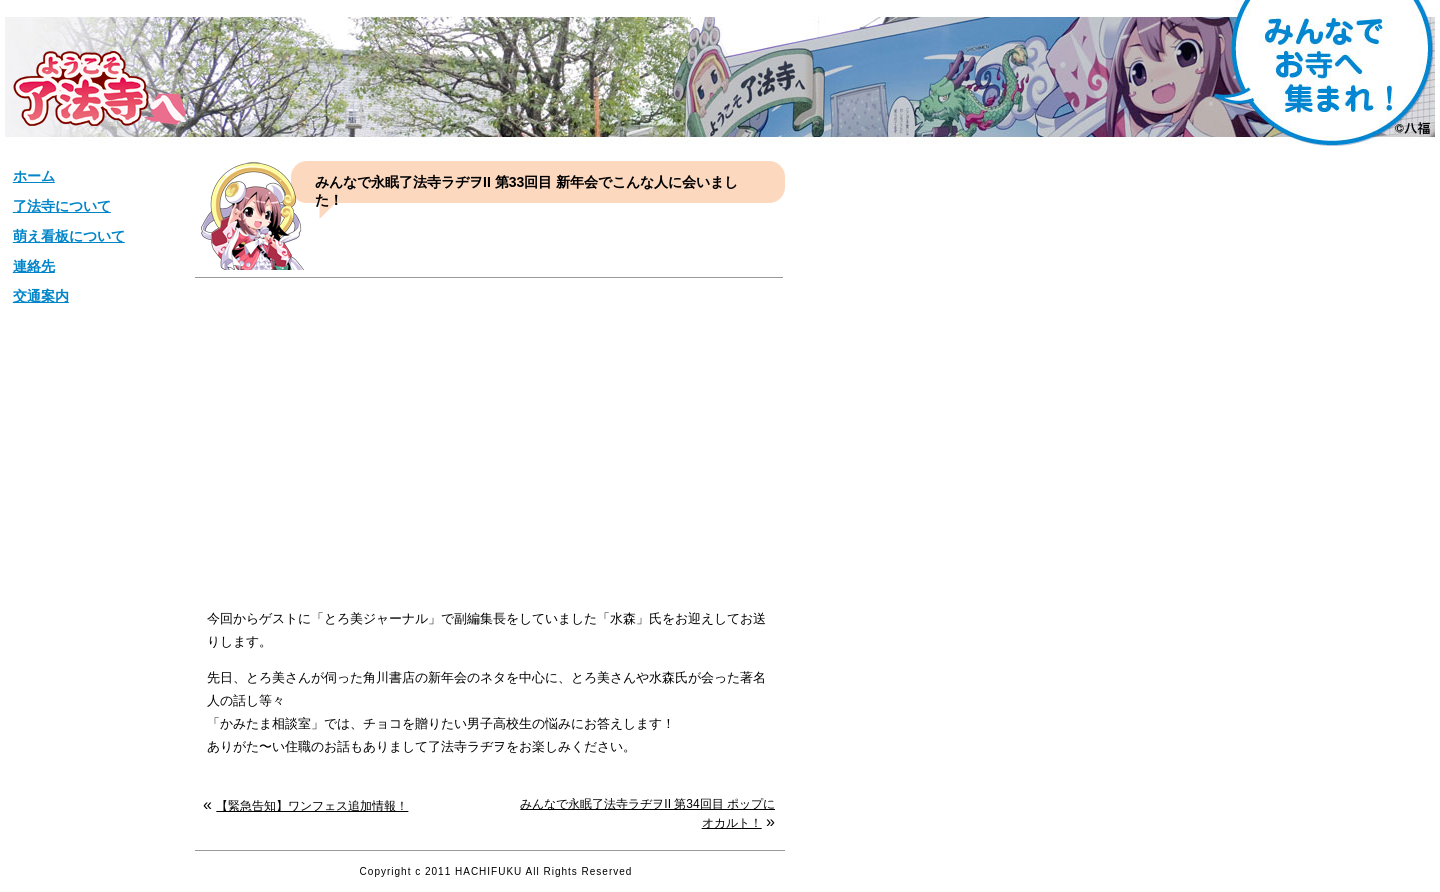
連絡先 (34, 266)
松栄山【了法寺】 (99, 88)
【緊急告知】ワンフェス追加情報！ (312, 806)
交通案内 (41, 296)
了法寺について (62, 206)
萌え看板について (69, 236)
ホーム (34, 176)
